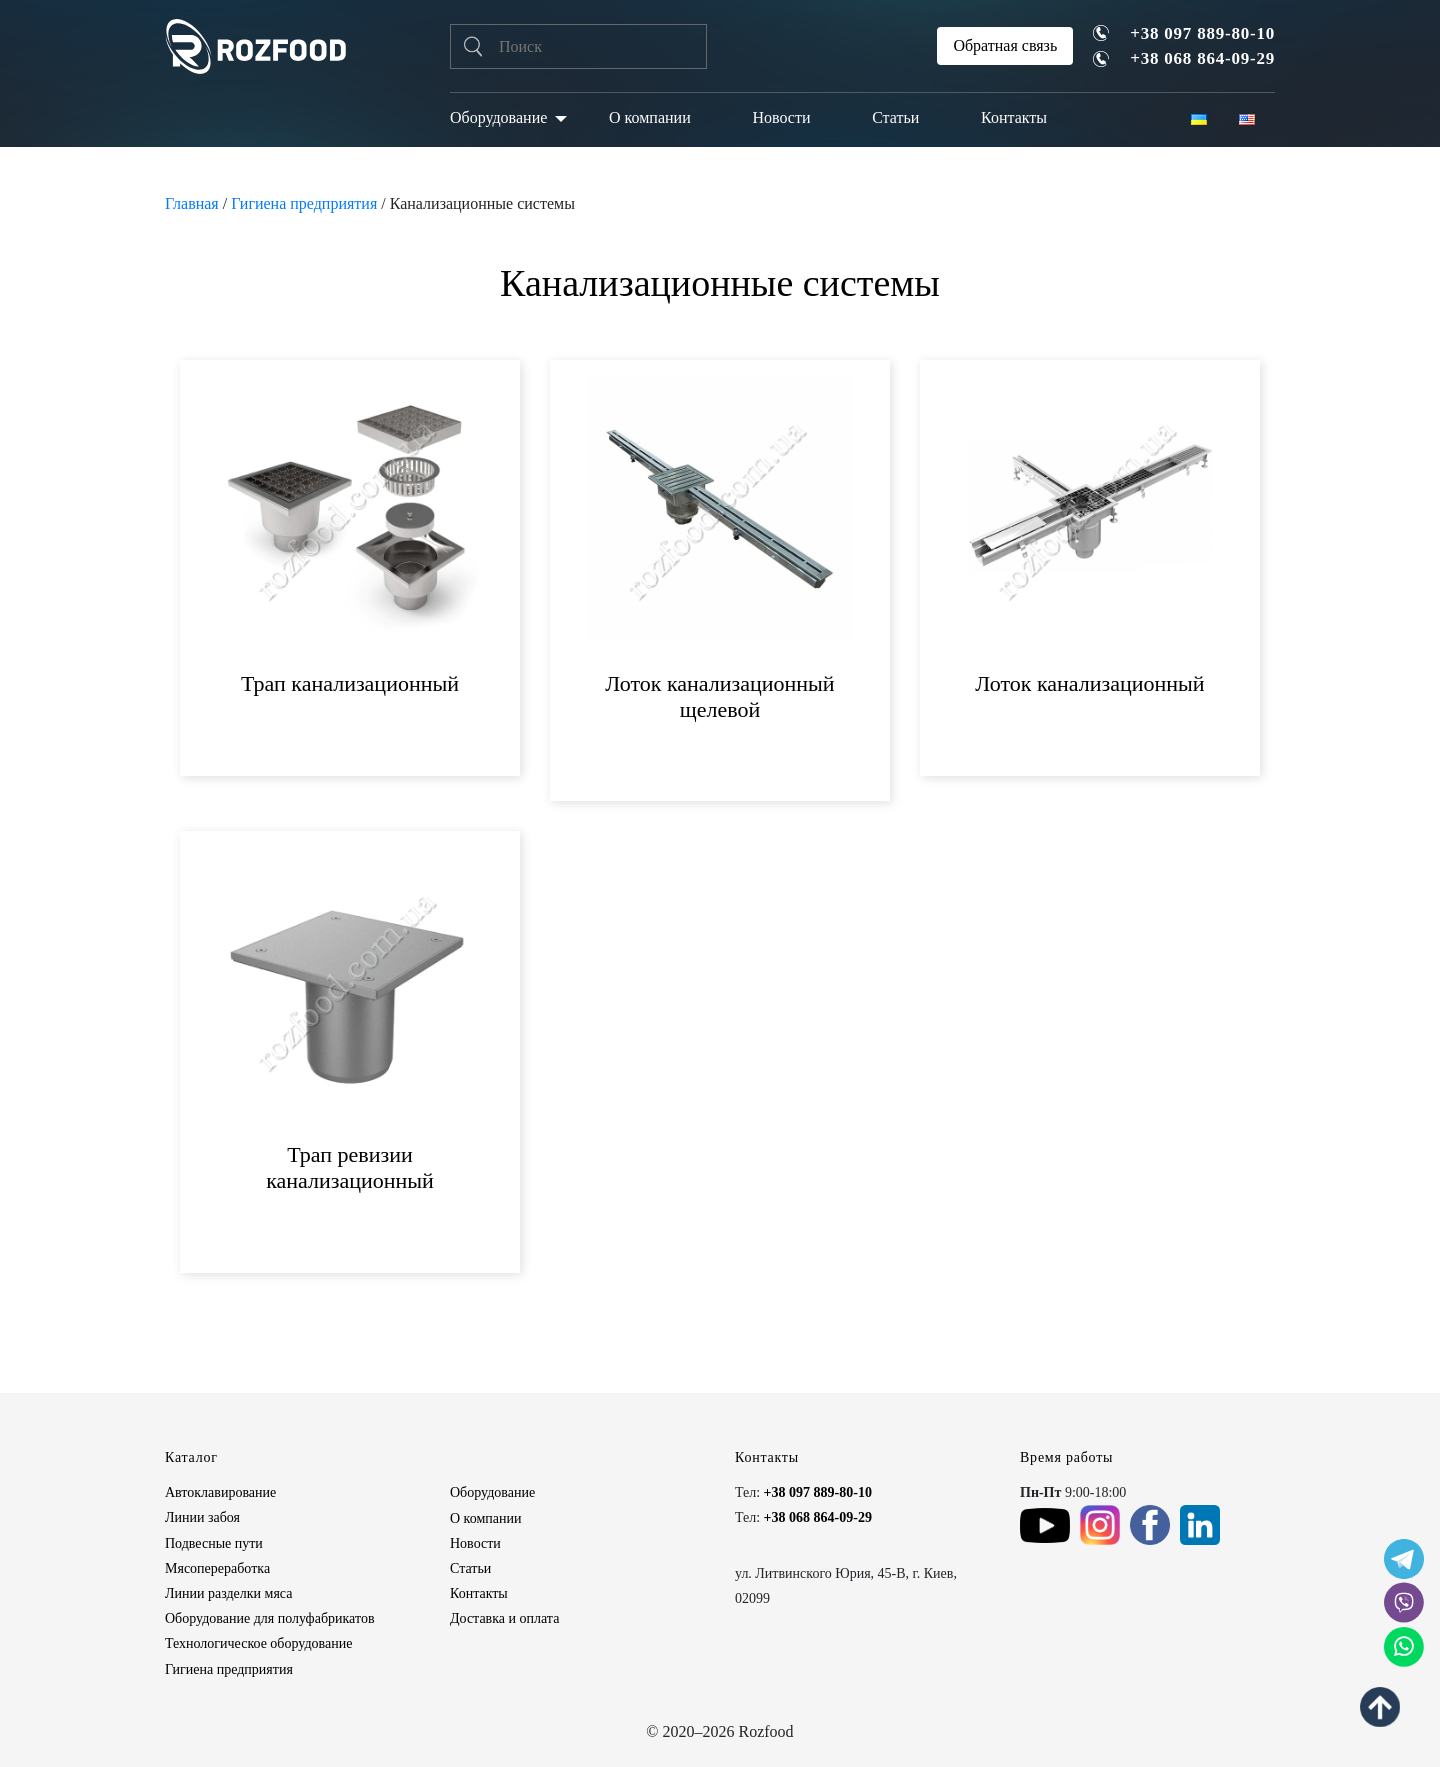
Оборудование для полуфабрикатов (270, 1618)
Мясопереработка (217, 1568)
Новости (781, 117)
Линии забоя (202, 1517)
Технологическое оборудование (258, 1643)
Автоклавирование (220, 1492)
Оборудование (498, 117)
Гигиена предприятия (304, 203)
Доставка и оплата (504, 1618)
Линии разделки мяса (228, 1593)
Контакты (1014, 117)
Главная (192, 203)
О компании (650, 117)
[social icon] (1404, 1559)
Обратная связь (1005, 45)
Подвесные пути (214, 1543)
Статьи (895, 117)
